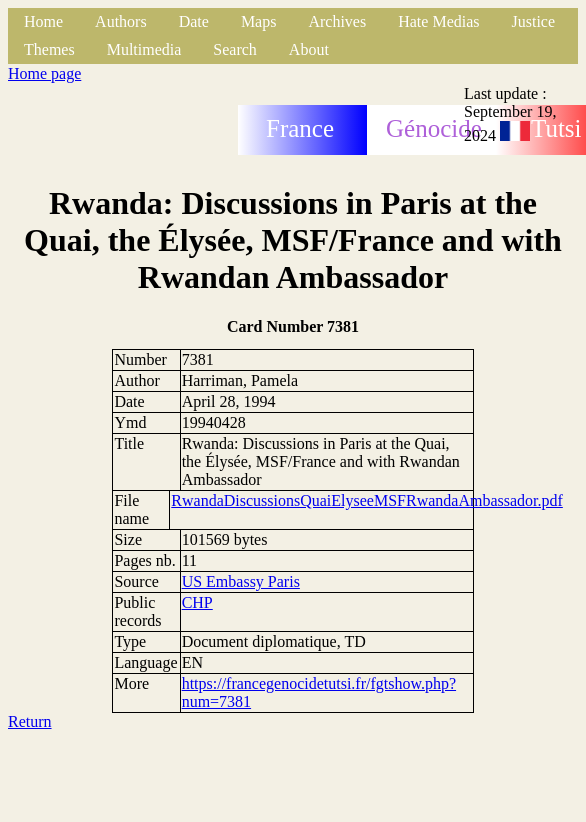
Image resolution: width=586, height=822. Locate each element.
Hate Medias (438, 21)
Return (30, 721)
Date (194, 21)
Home (43, 21)
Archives (337, 21)
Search (235, 49)
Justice (534, 21)
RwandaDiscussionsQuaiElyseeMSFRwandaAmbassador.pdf (367, 500)
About (309, 49)
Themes (49, 49)
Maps (259, 21)
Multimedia (144, 49)
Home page (44, 73)
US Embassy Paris (241, 581)
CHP (197, 602)
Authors (121, 21)
